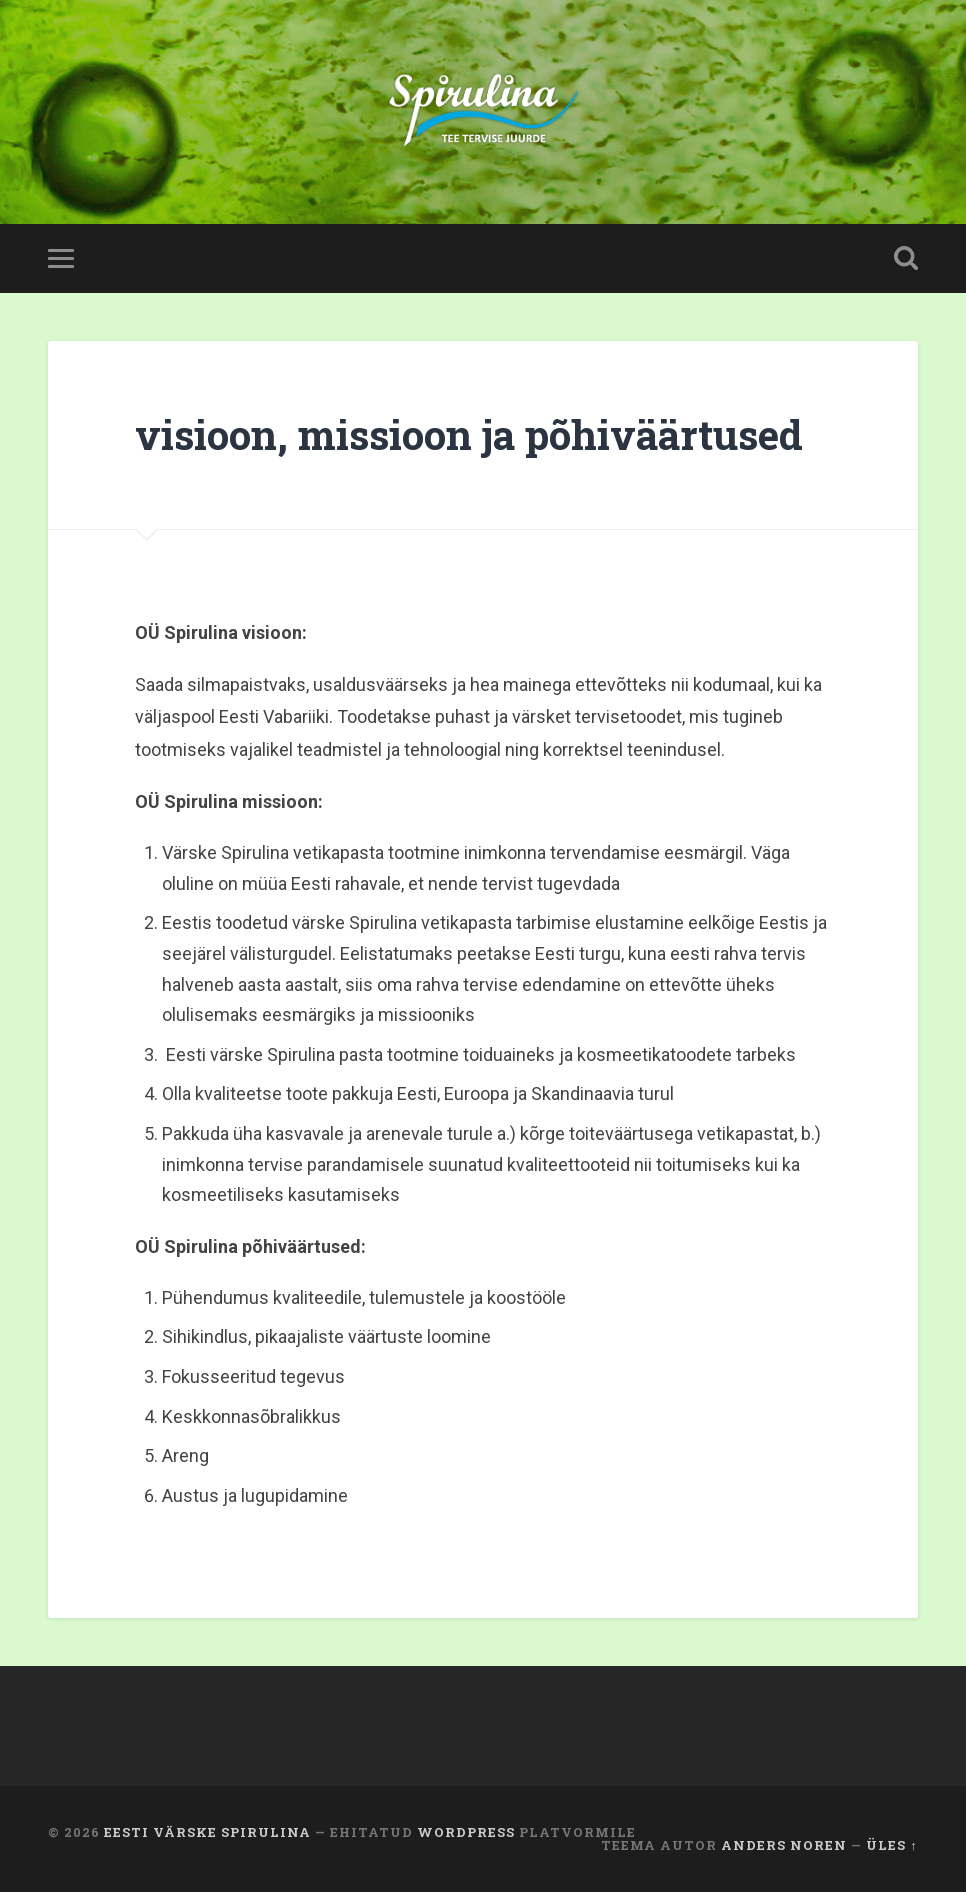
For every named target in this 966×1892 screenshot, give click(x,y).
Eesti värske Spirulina (207, 1832)
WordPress (466, 1832)
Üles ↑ (891, 1845)
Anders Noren (784, 1845)
